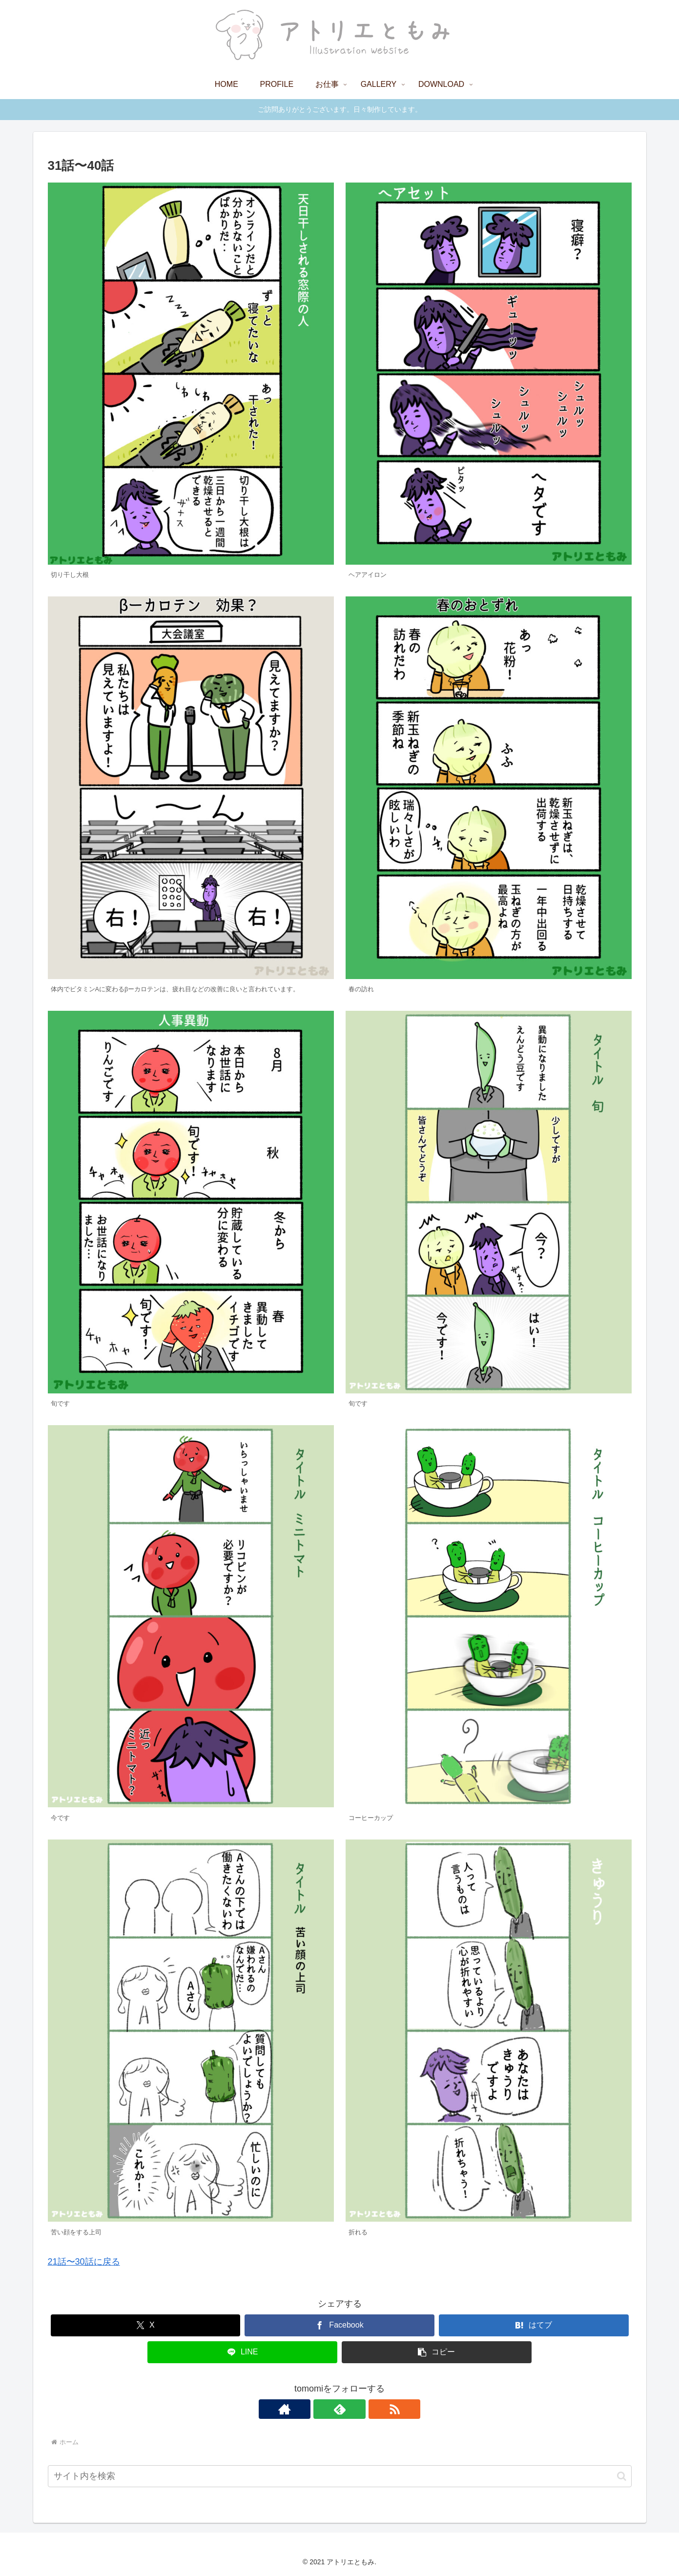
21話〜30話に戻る (84, 2262)
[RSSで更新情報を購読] (362, 2409)
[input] (340, 2476)
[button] (437, 2352)
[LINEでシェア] (242, 2352)
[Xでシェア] (146, 2325)
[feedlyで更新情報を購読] (340, 2409)
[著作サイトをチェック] (317, 2409)
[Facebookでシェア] (339, 2325)
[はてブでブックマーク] (534, 2325)
